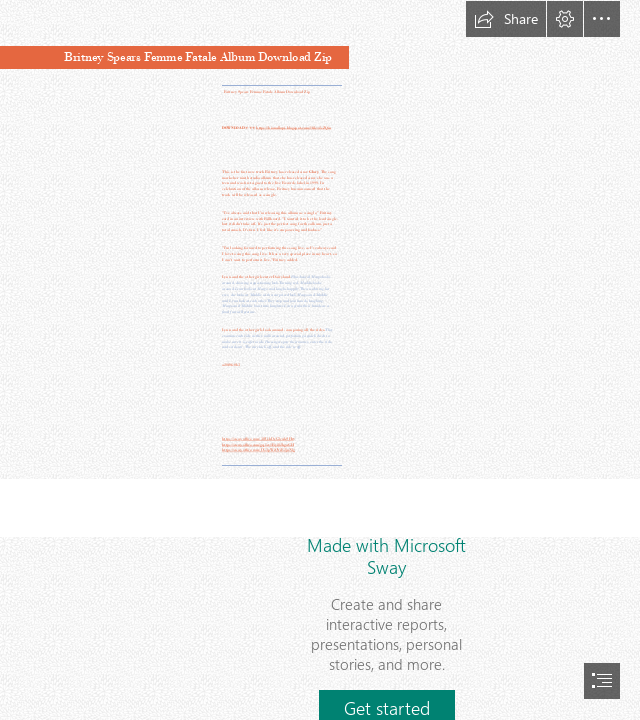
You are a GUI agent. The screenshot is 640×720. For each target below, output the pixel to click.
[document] (320, 360)
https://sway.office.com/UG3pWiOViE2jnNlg (258, 449)
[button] (506, 19)
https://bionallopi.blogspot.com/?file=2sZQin (293, 127)
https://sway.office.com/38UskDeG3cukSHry (258, 438)
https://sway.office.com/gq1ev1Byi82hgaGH (258, 444)
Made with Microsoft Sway (386, 556)
